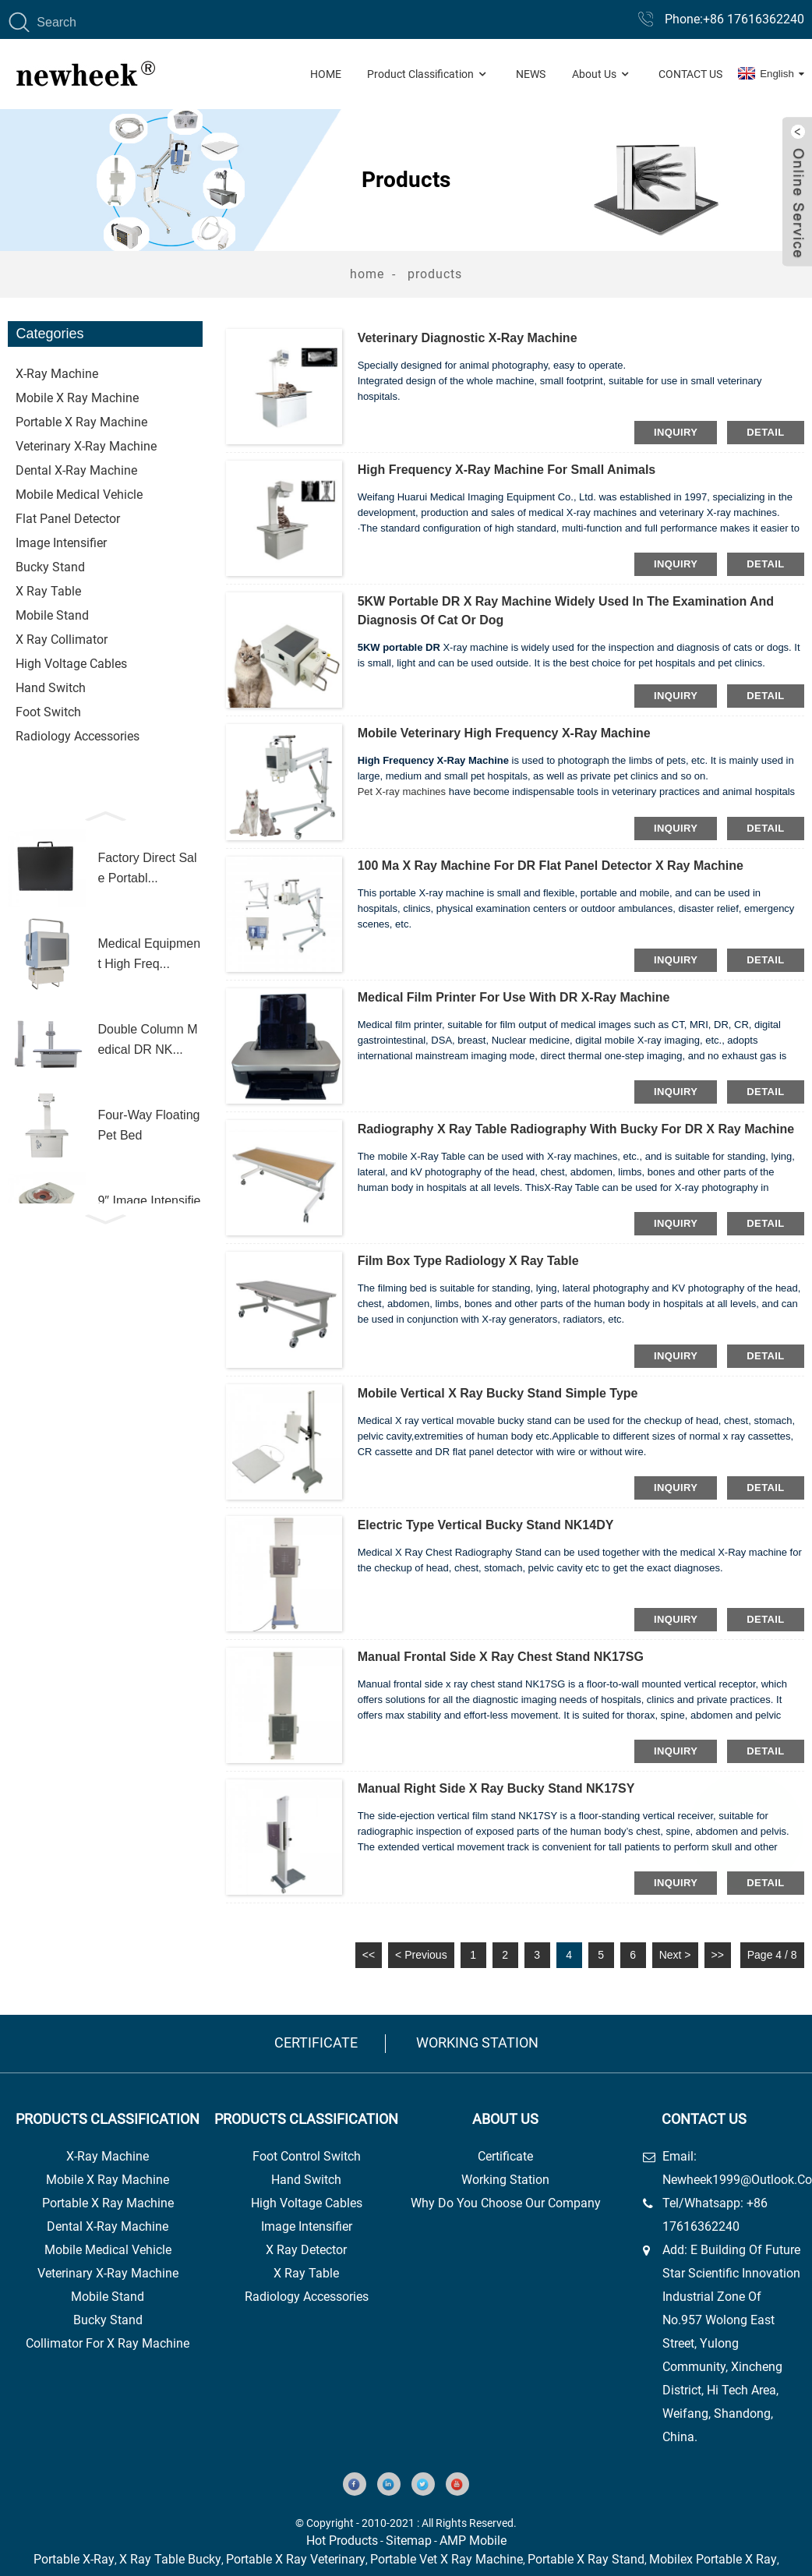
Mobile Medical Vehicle (79, 494)
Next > (675, 1955)
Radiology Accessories (77, 736)
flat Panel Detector (68, 518)
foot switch (48, 712)
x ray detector (306, 2249)
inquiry (675, 432)
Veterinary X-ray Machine (86, 446)
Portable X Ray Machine (108, 2203)
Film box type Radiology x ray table (468, 1260)
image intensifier (306, 2226)
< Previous (421, 1955)
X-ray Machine (57, 373)
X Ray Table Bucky (170, 2559)
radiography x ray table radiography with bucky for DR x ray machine (576, 1129)
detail (765, 432)
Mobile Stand (107, 2296)
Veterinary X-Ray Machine (107, 2273)
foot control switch (306, 2156)
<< (368, 1955)
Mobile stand (52, 615)
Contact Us (690, 74)
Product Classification (428, 74)
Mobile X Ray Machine (107, 2179)
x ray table (306, 2273)
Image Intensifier (61, 542)
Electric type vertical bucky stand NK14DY (486, 1525)
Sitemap (409, 2540)
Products (435, 274)
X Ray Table (48, 591)
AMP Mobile (473, 2540)
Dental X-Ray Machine (107, 2226)
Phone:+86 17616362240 (734, 19)
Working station (477, 2042)
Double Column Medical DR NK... (147, 1039)
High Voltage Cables (71, 663)
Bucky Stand (108, 2320)
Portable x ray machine (81, 422)
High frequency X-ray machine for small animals (507, 469)
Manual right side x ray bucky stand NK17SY (496, 1788)
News (530, 74)
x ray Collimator (62, 639)
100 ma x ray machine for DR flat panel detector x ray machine (550, 865)
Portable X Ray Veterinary (295, 2559)
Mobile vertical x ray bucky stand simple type (498, 1393)
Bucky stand (50, 567)
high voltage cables (306, 2203)
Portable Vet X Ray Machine (446, 2559)
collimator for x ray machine (107, 2343)
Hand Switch (51, 687)
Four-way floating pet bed (148, 1125)
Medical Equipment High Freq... (148, 953)
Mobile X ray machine (77, 397)
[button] (105, 814)
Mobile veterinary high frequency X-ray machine (504, 733)
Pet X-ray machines (402, 791)
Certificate (316, 2042)
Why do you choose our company (506, 2203)
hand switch (306, 2179)
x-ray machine (107, 2156)
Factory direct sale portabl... (146, 868)
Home (325, 74)
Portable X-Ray (74, 2559)
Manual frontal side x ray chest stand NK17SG (501, 1656)
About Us (602, 74)
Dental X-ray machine (76, 470)
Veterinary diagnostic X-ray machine (467, 338)
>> (717, 1955)
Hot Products (342, 2540)
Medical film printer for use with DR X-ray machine (514, 997)
